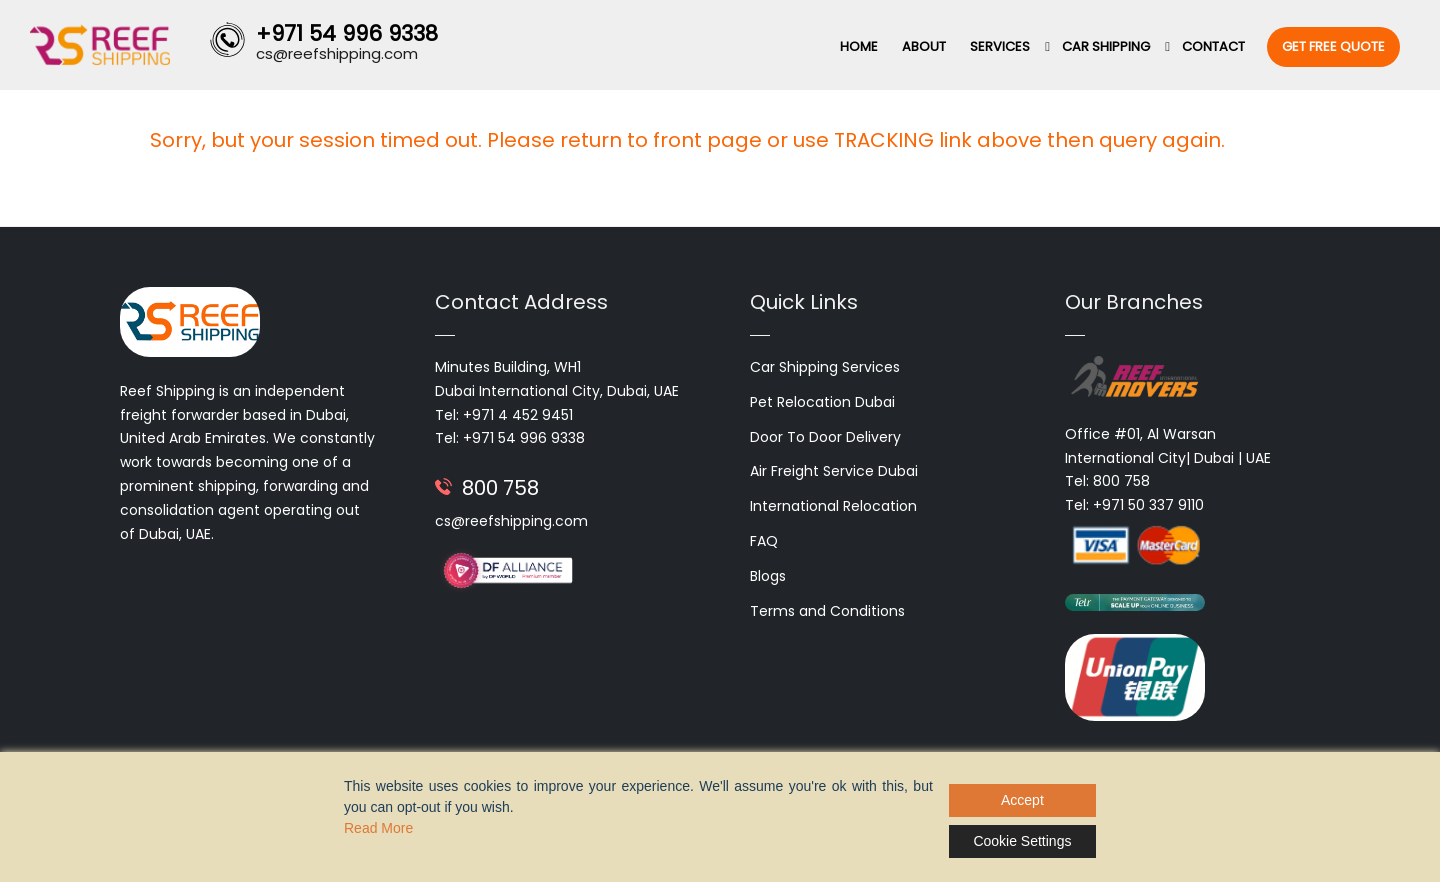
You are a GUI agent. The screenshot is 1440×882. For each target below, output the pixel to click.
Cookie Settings (1022, 841)
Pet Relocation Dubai (822, 402)
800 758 (500, 488)
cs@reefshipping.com (511, 521)
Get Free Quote (1333, 46)
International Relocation (833, 506)
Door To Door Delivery (825, 437)
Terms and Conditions (827, 611)
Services (1000, 46)
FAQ (764, 541)
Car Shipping (1106, 46)
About (924, 46)
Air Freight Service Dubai (834, 471)
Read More (378, 828)
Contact (1213, 46)
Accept (1022, 800)
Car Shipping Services (825, 367)
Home (859, 46)
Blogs (768, 576)
